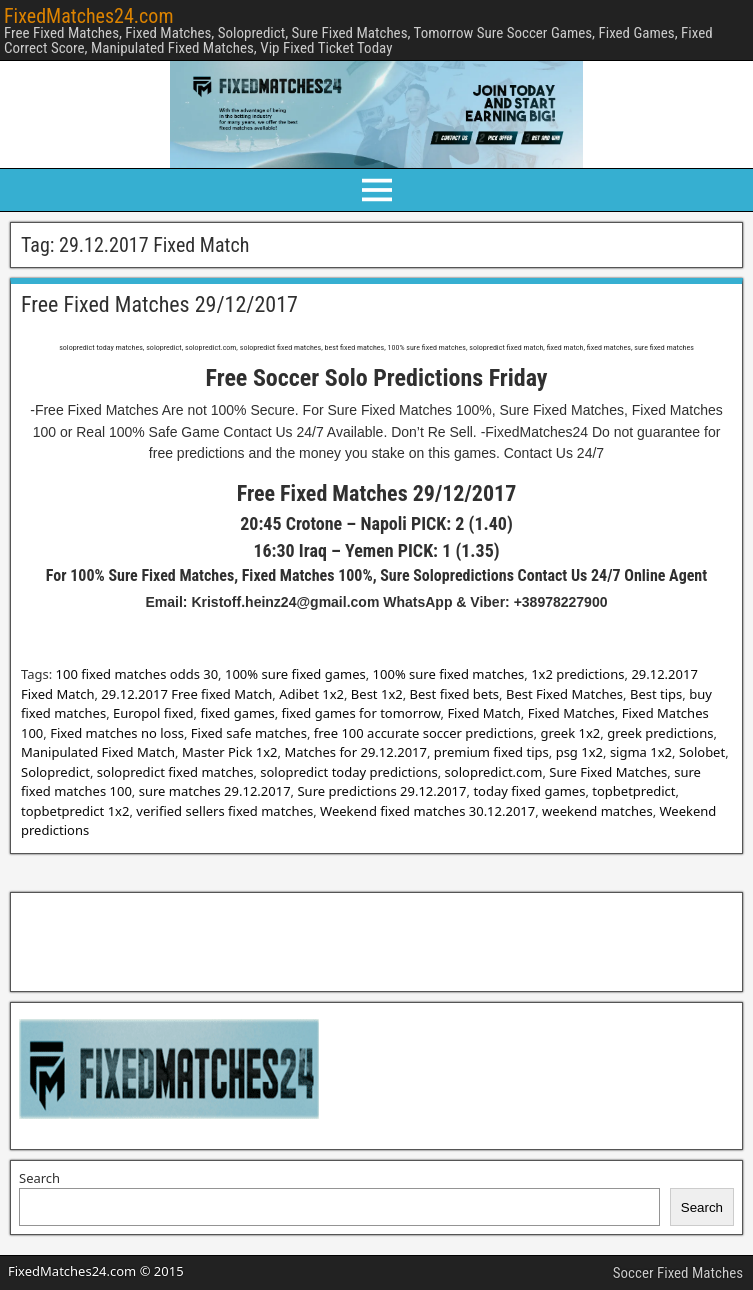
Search (39, 1178)
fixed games (237, 713)
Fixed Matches (571, 713)
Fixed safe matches (249, 733)
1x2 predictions (577, 674)
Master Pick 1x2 (230, 752)
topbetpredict (633, 791)
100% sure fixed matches (449, 674)
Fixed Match (483, 713)
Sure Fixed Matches (608, 772)
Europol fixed (153, 713)
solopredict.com (494, 772)
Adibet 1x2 (311, 694)
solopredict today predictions (348, 772)
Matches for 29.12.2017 (355, 752)
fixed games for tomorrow (361, 713)
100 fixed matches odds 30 (137, 674)
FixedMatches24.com (88, 16)
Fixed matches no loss (117, 733)
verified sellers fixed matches (224, 811)
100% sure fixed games (295, 674)
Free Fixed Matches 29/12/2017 (159, 304)
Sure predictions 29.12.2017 (381, 791)
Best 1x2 (377, 694)
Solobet (702, 752)
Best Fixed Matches (564, 694)
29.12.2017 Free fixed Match (186, 694)
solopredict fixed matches (175, 772)
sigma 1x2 (641, 752)
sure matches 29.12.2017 (215, 791)
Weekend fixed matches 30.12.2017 (427, 811)
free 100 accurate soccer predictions (424, 733)
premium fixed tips (491, 752)
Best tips (656, 694)
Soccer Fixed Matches (678, 1273)
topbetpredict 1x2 (75, 811)
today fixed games (529, 791)
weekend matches (597, 811)
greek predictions (660, 733)
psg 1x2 (579, 752)
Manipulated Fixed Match (98, 752)
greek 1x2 (570, 733)
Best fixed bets (454, 694)
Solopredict (55, 772)
